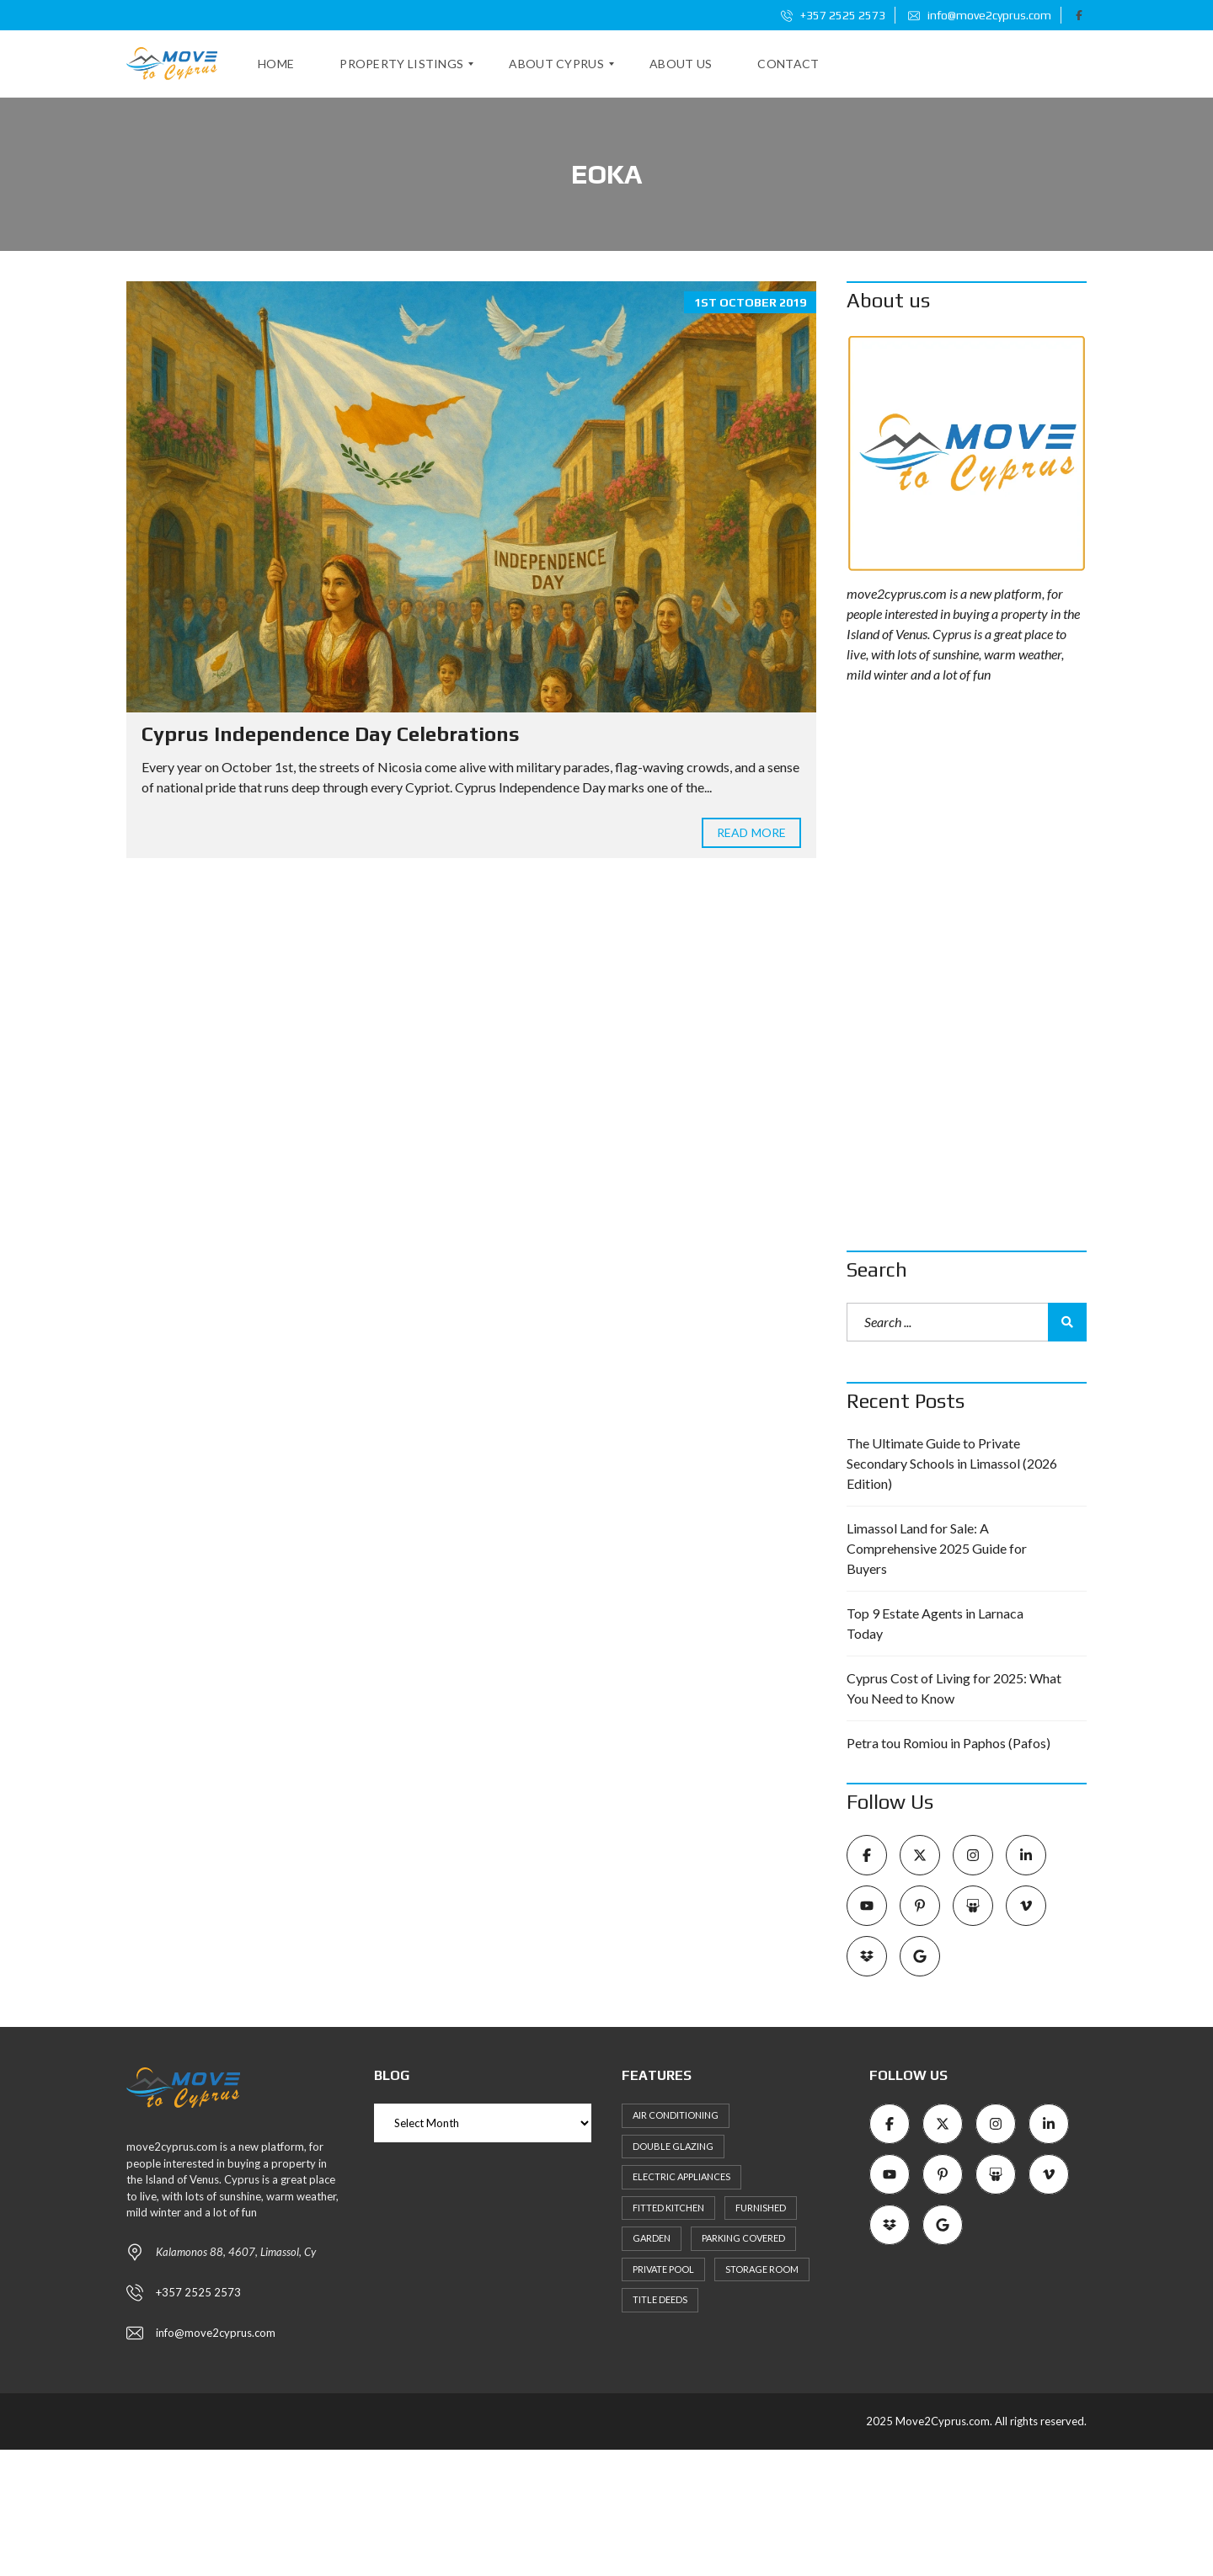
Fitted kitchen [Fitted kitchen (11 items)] (668, 2207)
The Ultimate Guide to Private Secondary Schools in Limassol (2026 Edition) (952, 1463)
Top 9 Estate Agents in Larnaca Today (935, 1623)
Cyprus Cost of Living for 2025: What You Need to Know (954, 1688)
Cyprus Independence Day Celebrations (331, 734)
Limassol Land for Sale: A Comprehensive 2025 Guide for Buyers (937, 1548)
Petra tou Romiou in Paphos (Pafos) (948, 1743)
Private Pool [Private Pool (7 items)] (663, 2269)
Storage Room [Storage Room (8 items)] (762, 2269)
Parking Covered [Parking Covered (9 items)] (743, 2237)
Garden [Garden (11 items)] (652, 2237)
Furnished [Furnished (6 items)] (760, 2207)
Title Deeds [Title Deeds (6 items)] (660, 2299)
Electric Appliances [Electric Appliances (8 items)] (681, 2176)
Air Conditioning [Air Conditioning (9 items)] (676, 2114)
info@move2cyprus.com (979, 15)
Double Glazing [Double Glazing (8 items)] (673, 2146)
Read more (751, 832)
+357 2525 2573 (833, 15)
